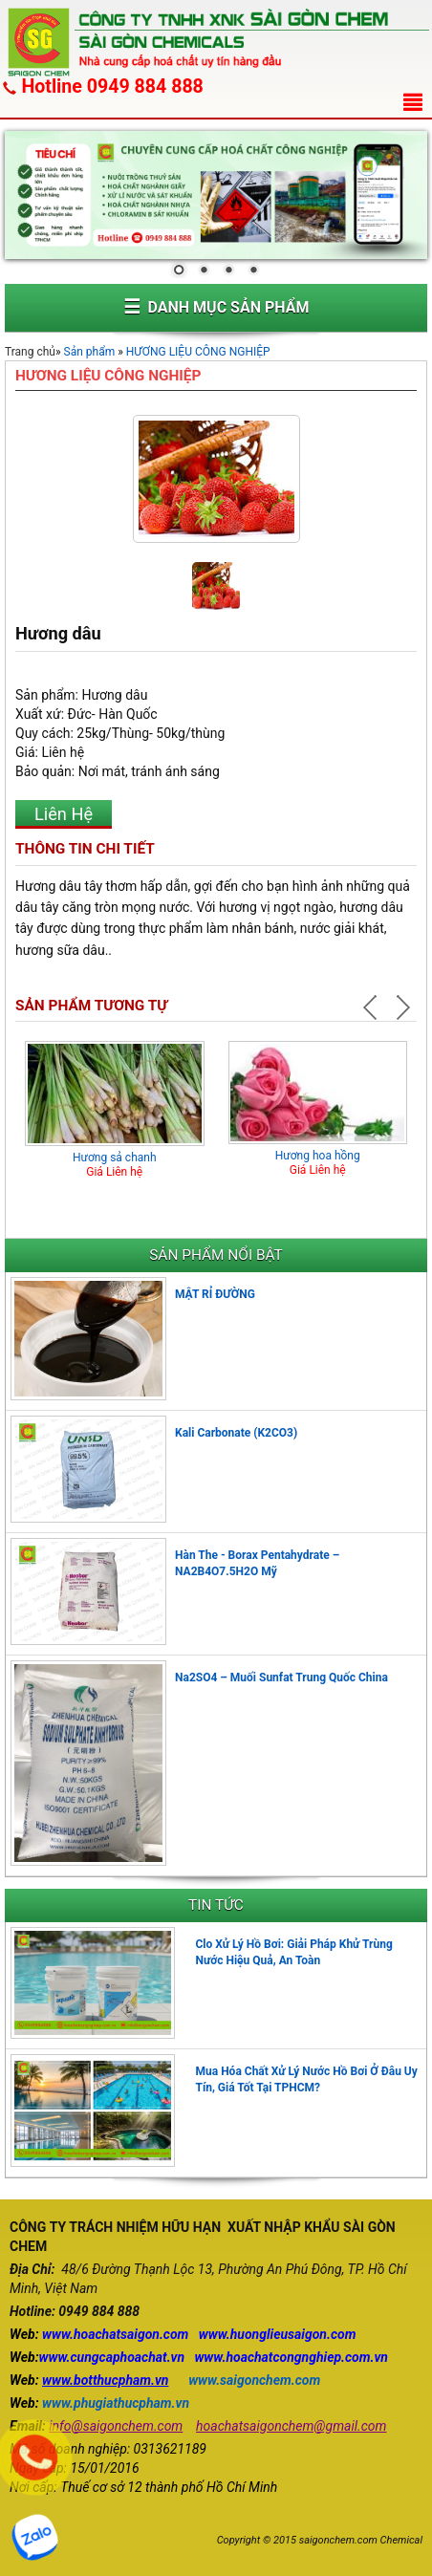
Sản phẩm (90, 351)
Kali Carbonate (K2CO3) (236, 1433)
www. (58, 2334)
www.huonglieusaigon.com (277, 2334)
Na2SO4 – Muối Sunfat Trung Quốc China (281, 1677)
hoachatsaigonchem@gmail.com (291, 2426)
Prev (372, 1007)
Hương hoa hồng (317, 1155)
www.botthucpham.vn (105, 2380)
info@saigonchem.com (116, 2426)
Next (401, 1007)
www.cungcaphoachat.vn (112, 2357)
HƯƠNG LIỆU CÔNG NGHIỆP (198, 351)
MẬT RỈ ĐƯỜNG (215, 1294)
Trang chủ (30, 351)
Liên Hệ (63, 814)
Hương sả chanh (115, 1157)
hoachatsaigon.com (131, 2334)
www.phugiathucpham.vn (115, 2403)
